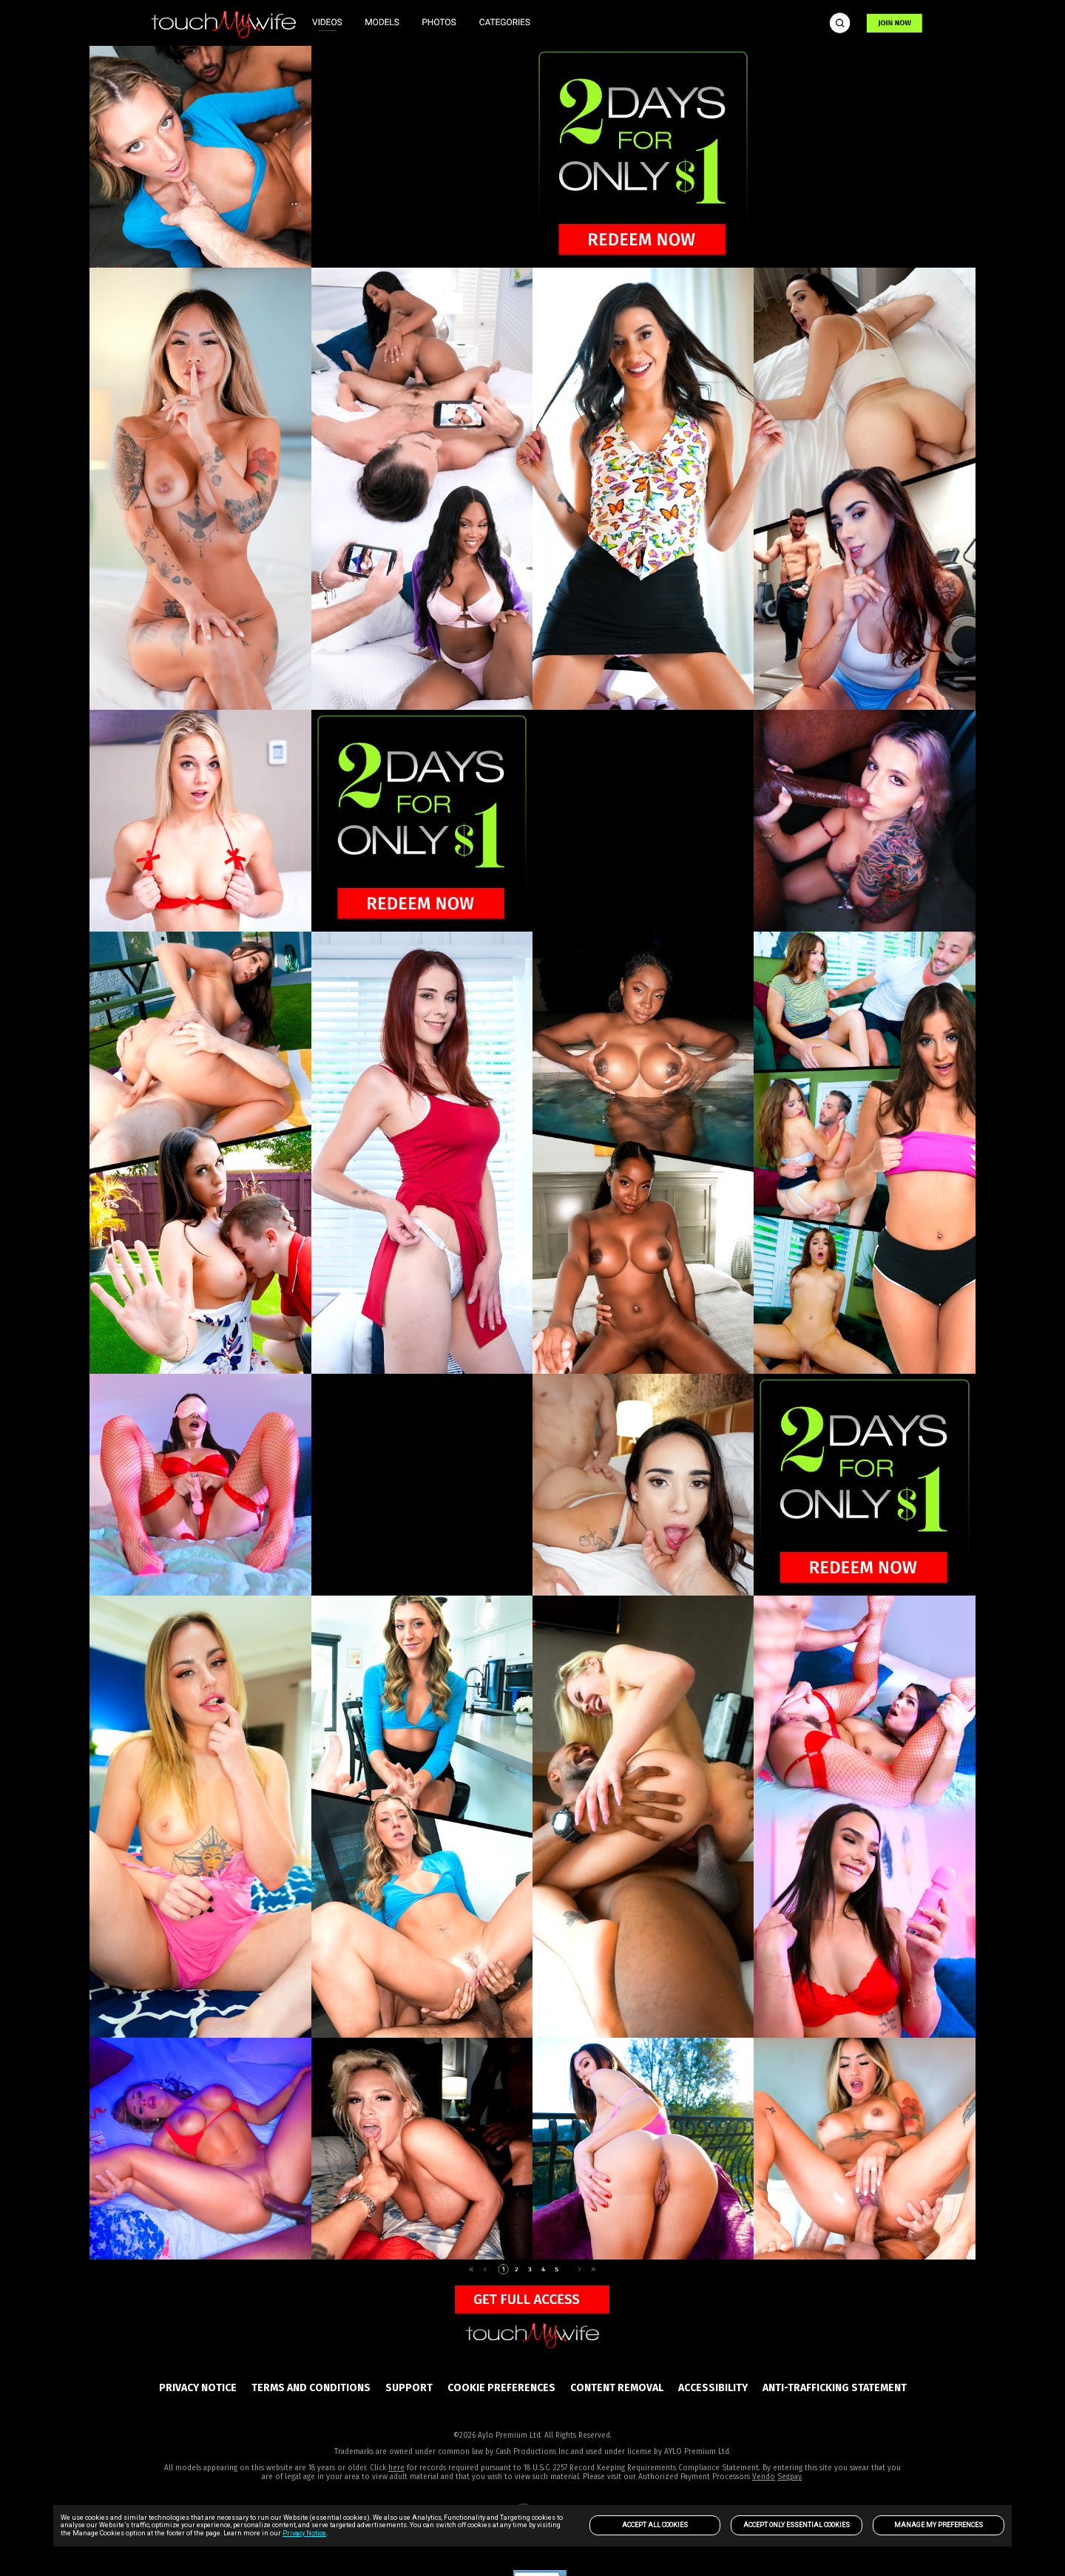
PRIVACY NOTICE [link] (198, 2388)
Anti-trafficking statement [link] (835, 2388)
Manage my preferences (938, 2525)
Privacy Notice (304, 2533)
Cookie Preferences (501, 2388)
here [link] (396, 2468)
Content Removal (616, 2388)
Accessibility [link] (713, 2388)
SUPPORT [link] (409, 2388)
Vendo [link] (763, 2476)
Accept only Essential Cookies (796, 2525)
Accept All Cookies (655, 2525)
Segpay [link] (789, 2476)
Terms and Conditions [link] (311, 2388)
